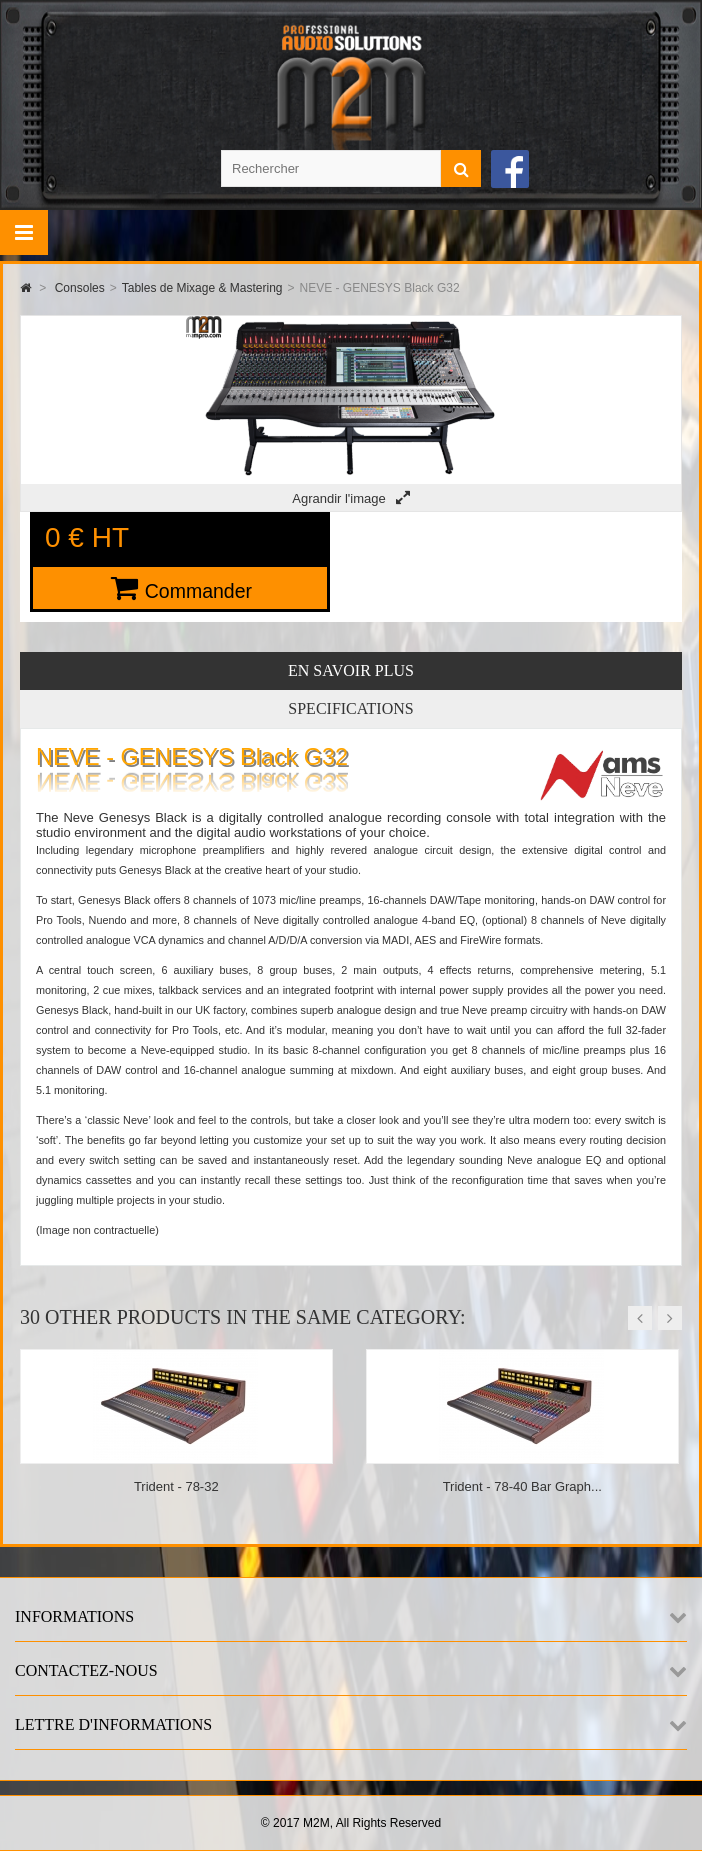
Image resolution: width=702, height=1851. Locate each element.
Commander (198, 591)
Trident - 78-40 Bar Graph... (522, 1486)
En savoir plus (351, 670)
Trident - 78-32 (176, 1486)
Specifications (350, 708)
